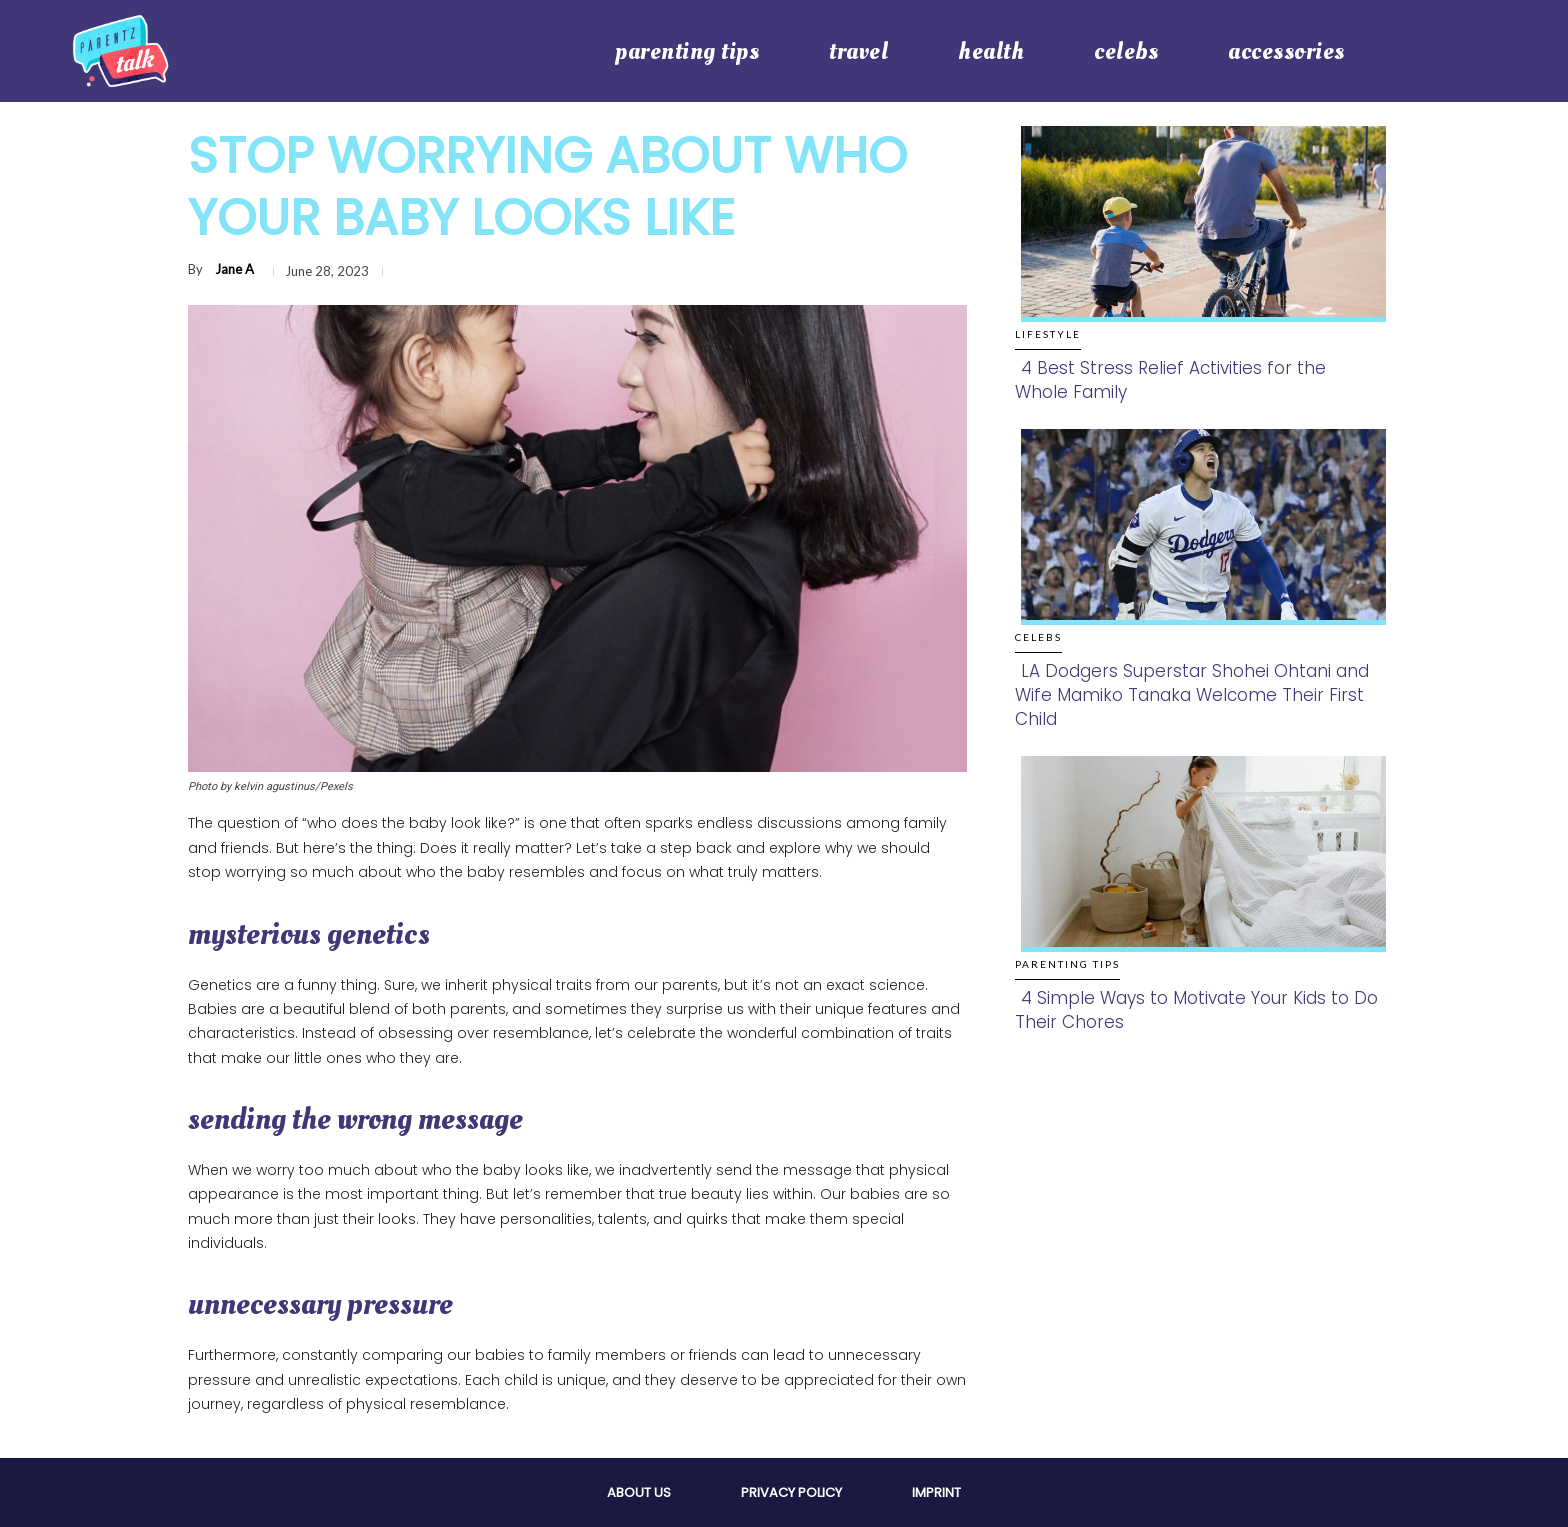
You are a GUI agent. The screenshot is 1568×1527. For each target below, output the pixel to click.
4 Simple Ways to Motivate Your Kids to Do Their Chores (1196, 1010)
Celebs (1038, 637)
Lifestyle (1048, 334)
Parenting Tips (1067, 964)
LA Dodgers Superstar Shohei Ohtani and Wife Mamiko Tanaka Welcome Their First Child (1192, 695)
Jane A (234, 269)
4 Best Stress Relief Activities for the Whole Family (1170, 380)
